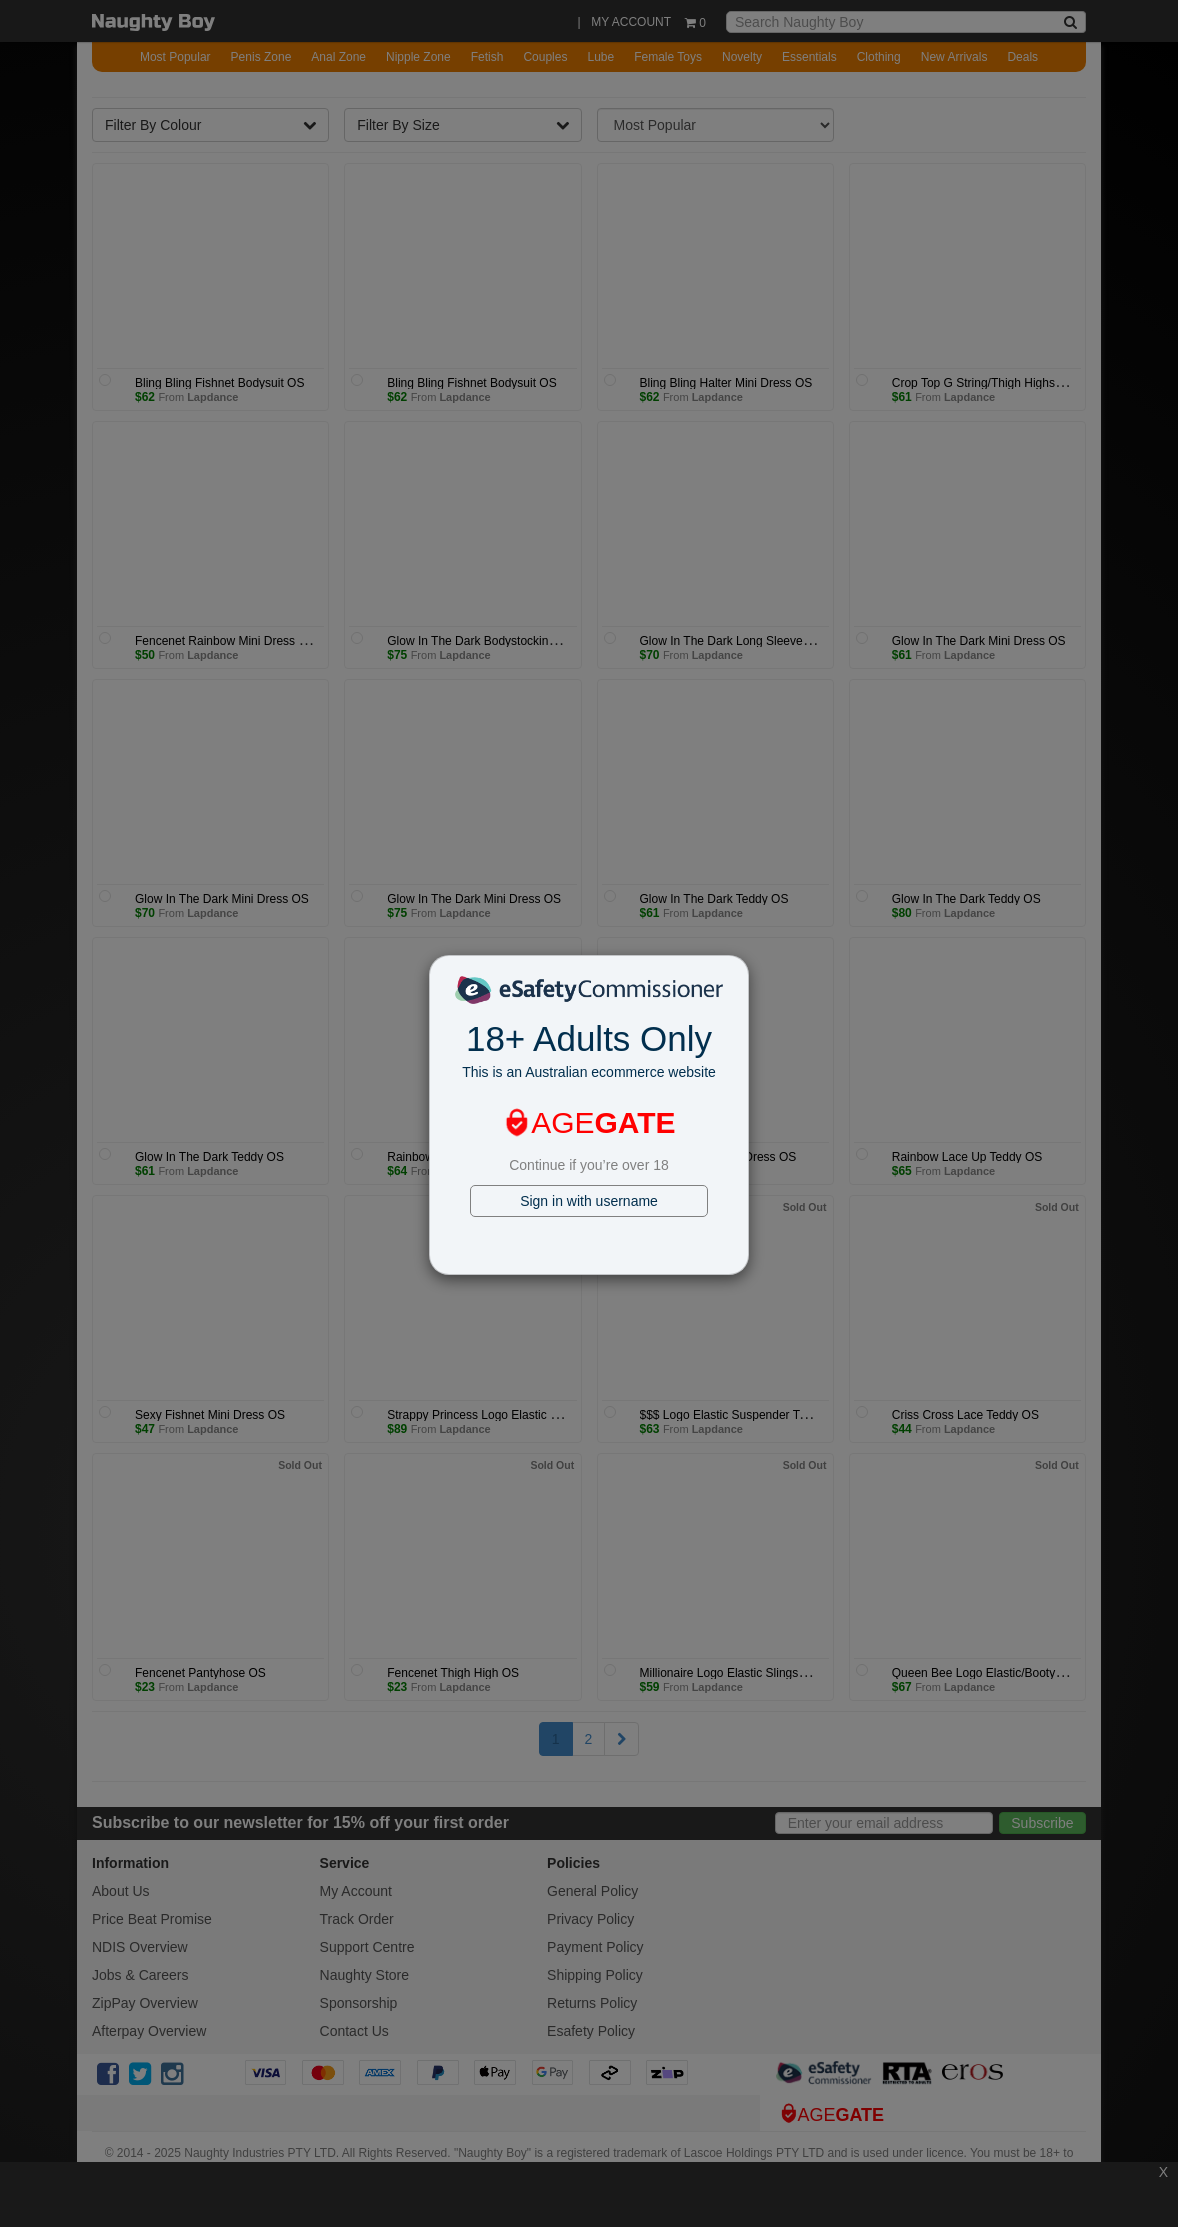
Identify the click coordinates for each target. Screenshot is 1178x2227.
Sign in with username (589, 1201)
